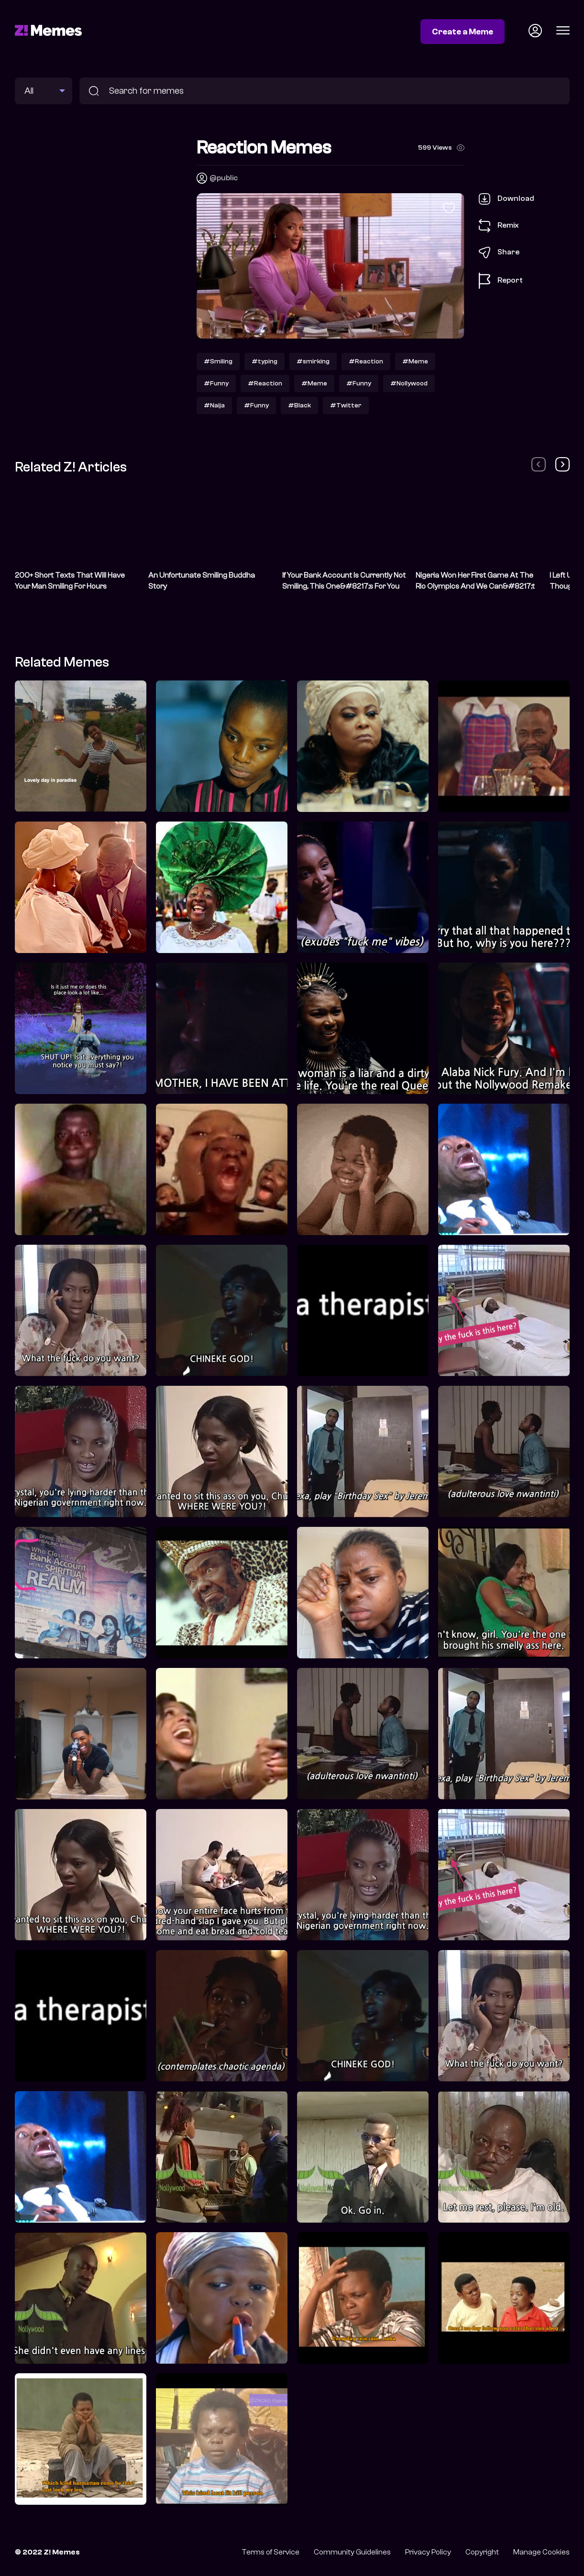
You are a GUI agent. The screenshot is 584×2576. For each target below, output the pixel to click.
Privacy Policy (428, 2552)
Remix (499, 225)
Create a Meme (462, 31)
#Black (299, 405)
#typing (264, 361)
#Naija (214, 405)
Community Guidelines (352, 2552)
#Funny (216, 383)
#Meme (415, 361)
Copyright (482, 2552)
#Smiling (218, 361)
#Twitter (346, 405)
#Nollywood (409, 383)
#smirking (313, 361)
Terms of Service (270, 2552)
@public (223, 178)
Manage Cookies (541, 2552)
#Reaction (366, 361)
